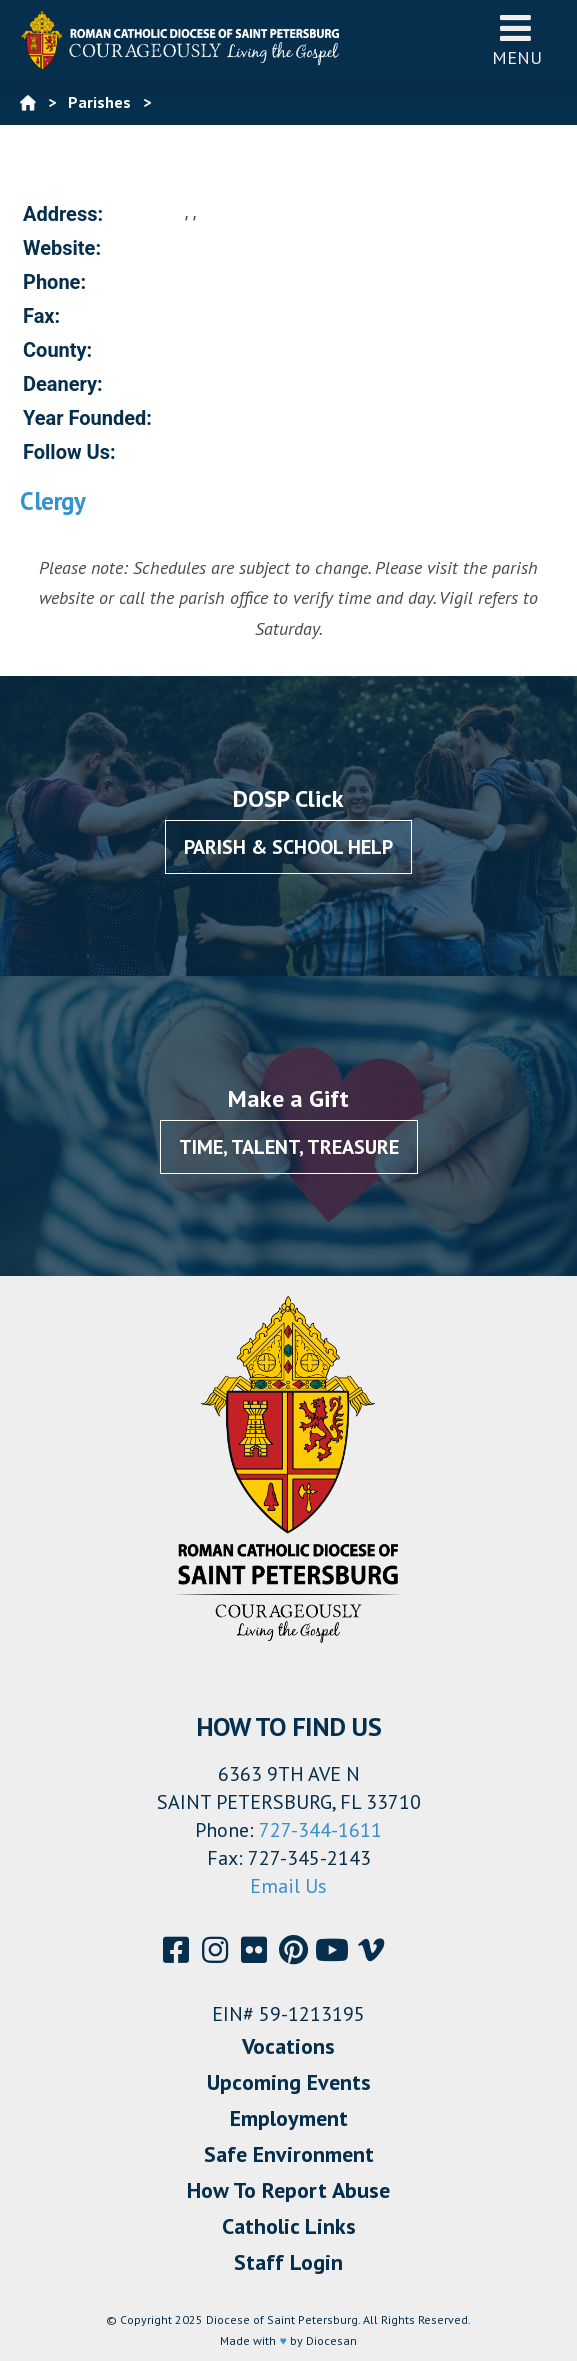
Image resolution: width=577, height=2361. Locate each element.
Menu (517, 39)
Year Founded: (87, 418)
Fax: (41, 316)
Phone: (54, 282)
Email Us (288, 1886)
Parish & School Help (288, 847)
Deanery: (63, 384)
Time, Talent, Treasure (289, 1147)
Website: (62, 248)
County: (57, 350)
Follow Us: (69, 452)
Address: (63, 214)
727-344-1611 (320, 1830)
